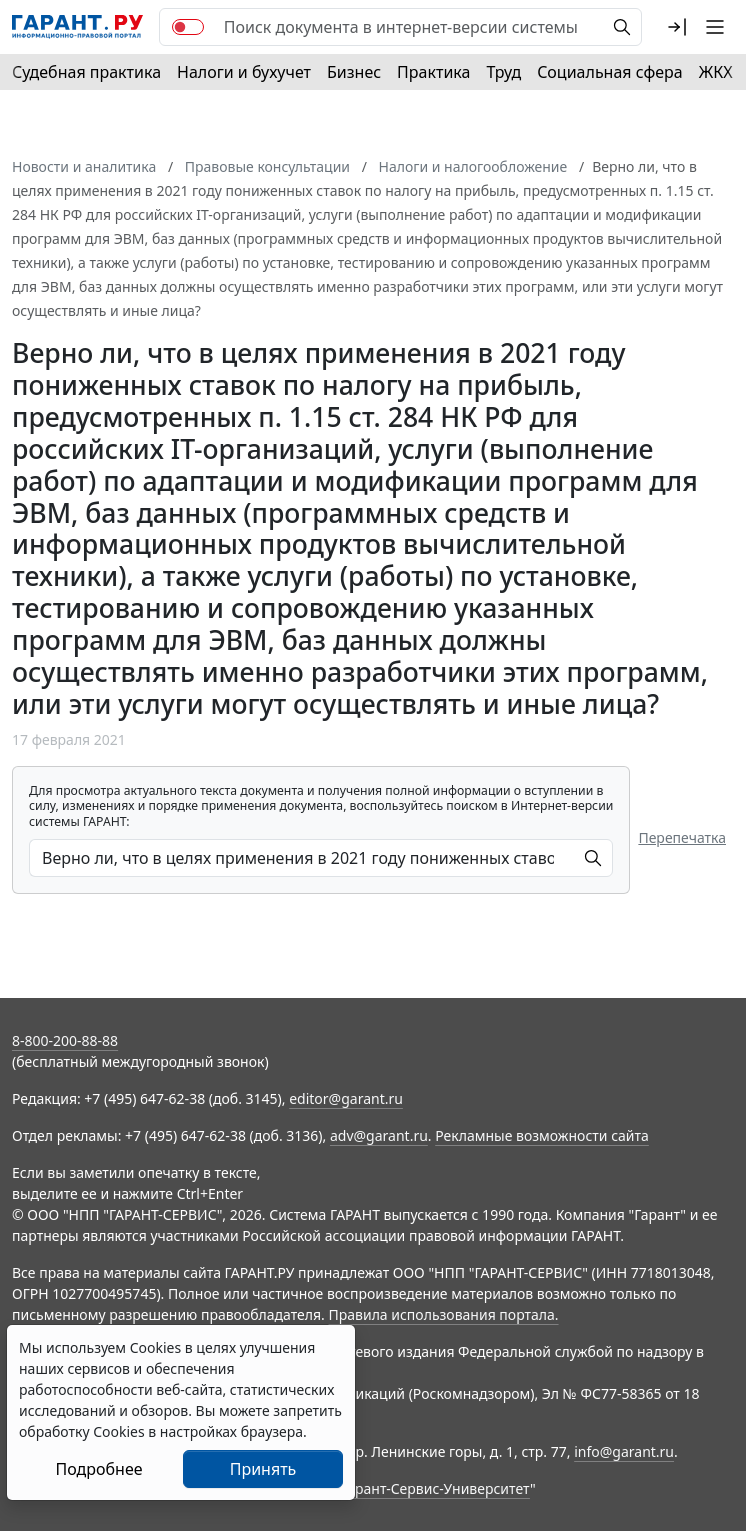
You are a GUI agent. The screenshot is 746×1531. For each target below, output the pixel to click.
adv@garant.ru (379, 1135)
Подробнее (98, 1469)
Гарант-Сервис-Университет (435, 1488)
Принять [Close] (263, 1469)
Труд (503, 72)
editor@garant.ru (346, 1098)
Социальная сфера (610, 72)
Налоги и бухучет (244, 72)
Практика (433, 72)
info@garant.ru (624, 1451)
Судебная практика (86, 72)
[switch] (188, 27)
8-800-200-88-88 (65, 1040)
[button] (677, 27)
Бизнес (354, 72)
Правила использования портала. (443, 1314)
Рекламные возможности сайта (542, 1135)
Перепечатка (682, 837)
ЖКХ (716, 72)
